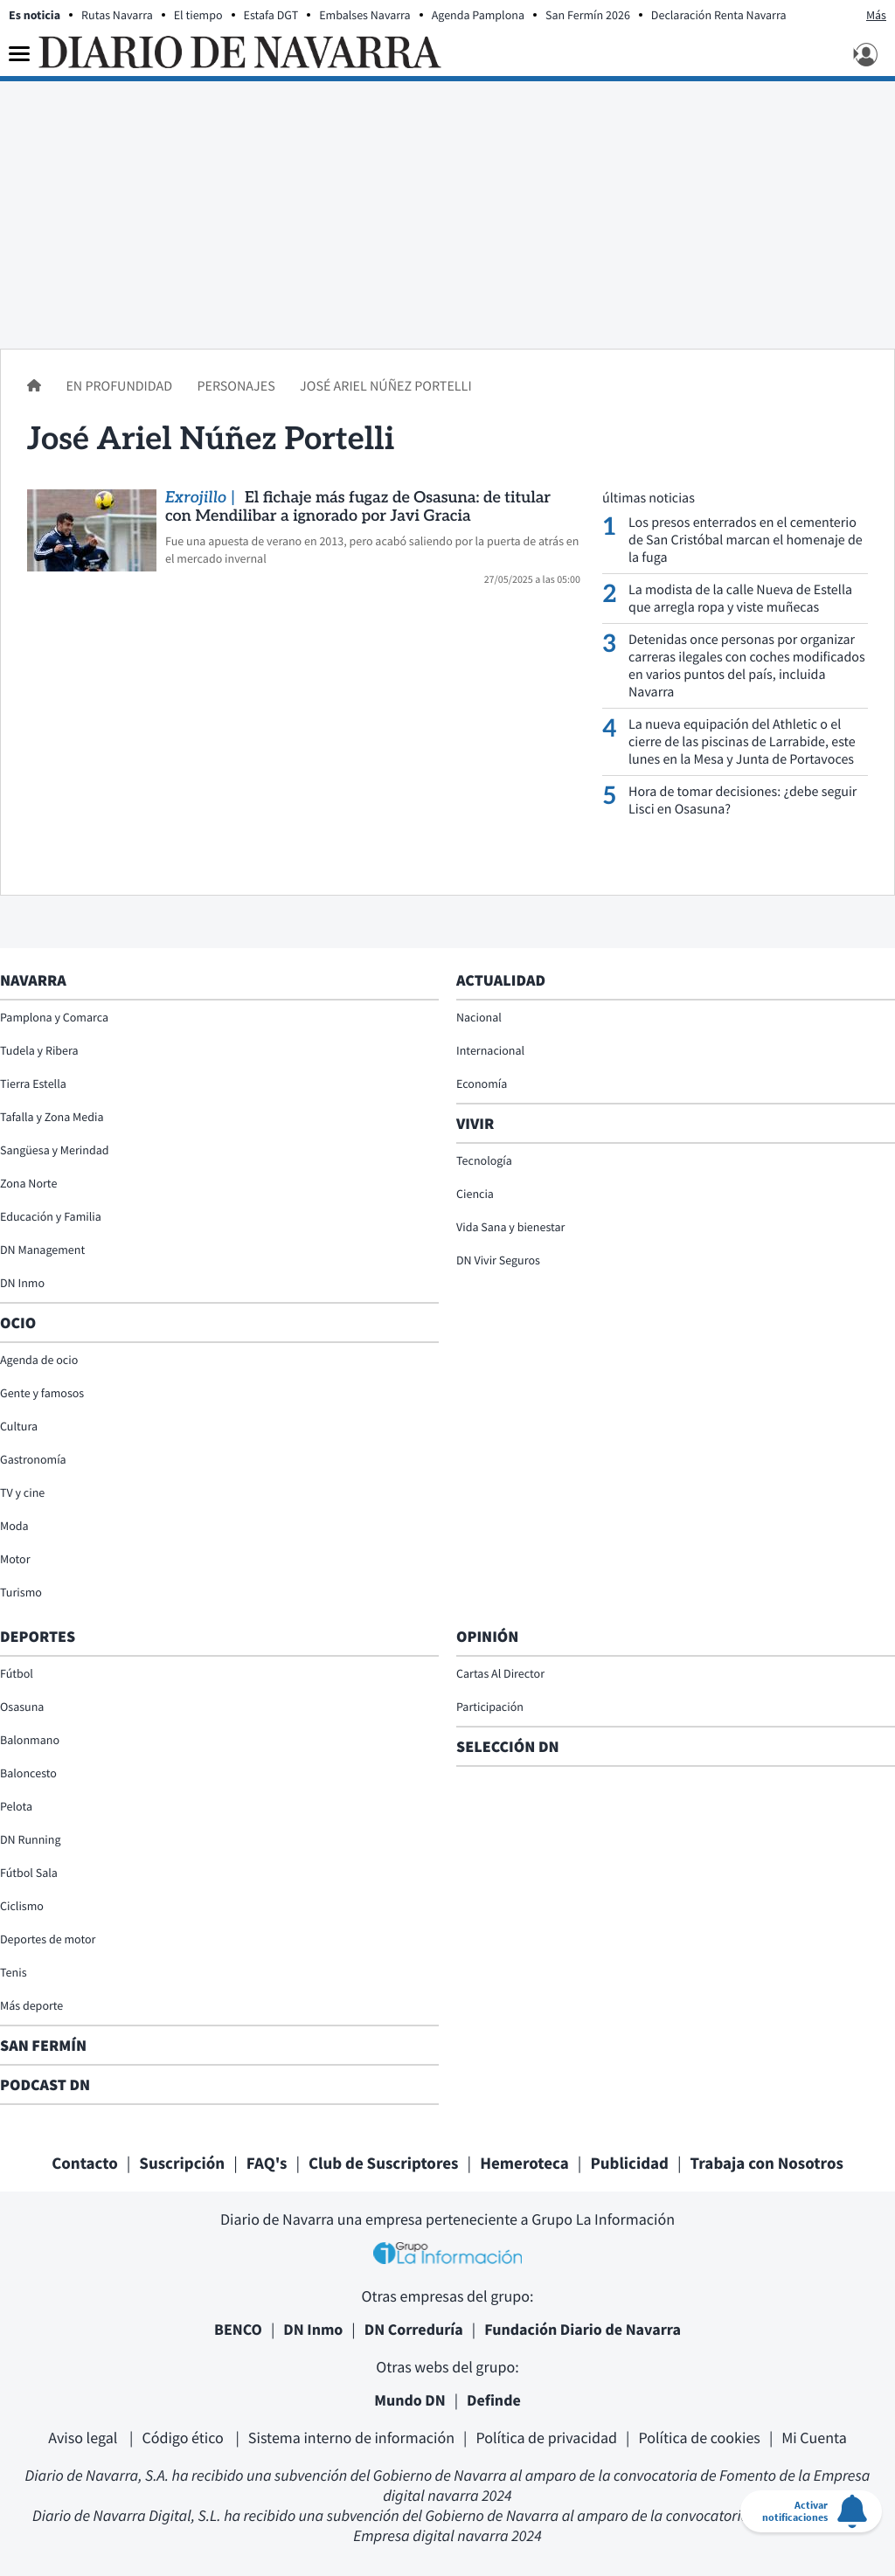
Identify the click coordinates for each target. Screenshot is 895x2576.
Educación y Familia (50, 1216)
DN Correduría (413, 2329)
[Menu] (19, 54)
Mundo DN (410, 2400)
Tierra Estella (33, 1083)
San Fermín (45, 2045)
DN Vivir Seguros (498, 1260)
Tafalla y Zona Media (51, 1117)
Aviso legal (84, 2437)
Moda (14, 1526)
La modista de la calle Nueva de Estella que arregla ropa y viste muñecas (740, 598)
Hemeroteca (524, 2163)
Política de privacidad (546, 2437)
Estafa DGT (271, 15)
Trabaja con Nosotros (766, 2163)
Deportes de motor (47, 1939)
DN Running (30, 1839)
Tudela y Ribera (39, 1050)
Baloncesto (28, 1773)
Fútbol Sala (29, 1872)
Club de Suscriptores (383, 2163)
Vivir (475, 1123)
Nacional (479, 1017)
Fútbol (16, 1673)
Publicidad (629, 2163)
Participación (490, 1706)
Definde (494, 2400)
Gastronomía (33, 1459)
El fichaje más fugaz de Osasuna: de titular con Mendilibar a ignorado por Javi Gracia (358, 507)
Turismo (21, 1592)
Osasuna (22, 1706)
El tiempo (198, 15)
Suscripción (182, 2163)
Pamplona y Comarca (54, 1017)
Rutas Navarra (117, 15)
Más (876, 15)
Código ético (184, 2437)
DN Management (42, 1249)
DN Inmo (22, 1283)
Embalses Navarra (365, 15)
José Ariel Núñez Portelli (386, 386)
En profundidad (120, 386)
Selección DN (507, 1746)
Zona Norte (28, 1183)
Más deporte (31, 2005)
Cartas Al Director (500, 1673)
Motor (15, 1559)
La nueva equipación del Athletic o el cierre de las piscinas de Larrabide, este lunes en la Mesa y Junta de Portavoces (742, 742)
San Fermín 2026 (587, 15)
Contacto (85, 2163)
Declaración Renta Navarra (719, 15)
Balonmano (29, 1740)
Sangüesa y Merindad (54, 1150)
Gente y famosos (42, 1393)
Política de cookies (699, 2437)
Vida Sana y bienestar (510, 1227)
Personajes (237, 386)
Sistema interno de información (351, 2437)
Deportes (37, 1636)
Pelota (16, 1806)
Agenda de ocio (39, 1360)
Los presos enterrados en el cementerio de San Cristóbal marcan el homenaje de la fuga (745, 540)
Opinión (487, 1636)
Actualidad (500, 980)
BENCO (238, 2329)
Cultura (19, 1426)
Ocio (18, 1322)
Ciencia (475, 1193)
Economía (481, 1083)
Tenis (13, 1972)
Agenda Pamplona (478, 15)
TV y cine (22, 1492)
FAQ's (267, 2163)
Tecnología (484, 1160)
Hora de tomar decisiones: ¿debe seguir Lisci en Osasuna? (742, 800)
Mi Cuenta (814, 2437)
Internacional (490, 1050)
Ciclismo (22, 1906)
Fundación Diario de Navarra (582, 2329)
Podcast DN (45, 2084)
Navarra (33, 980)
